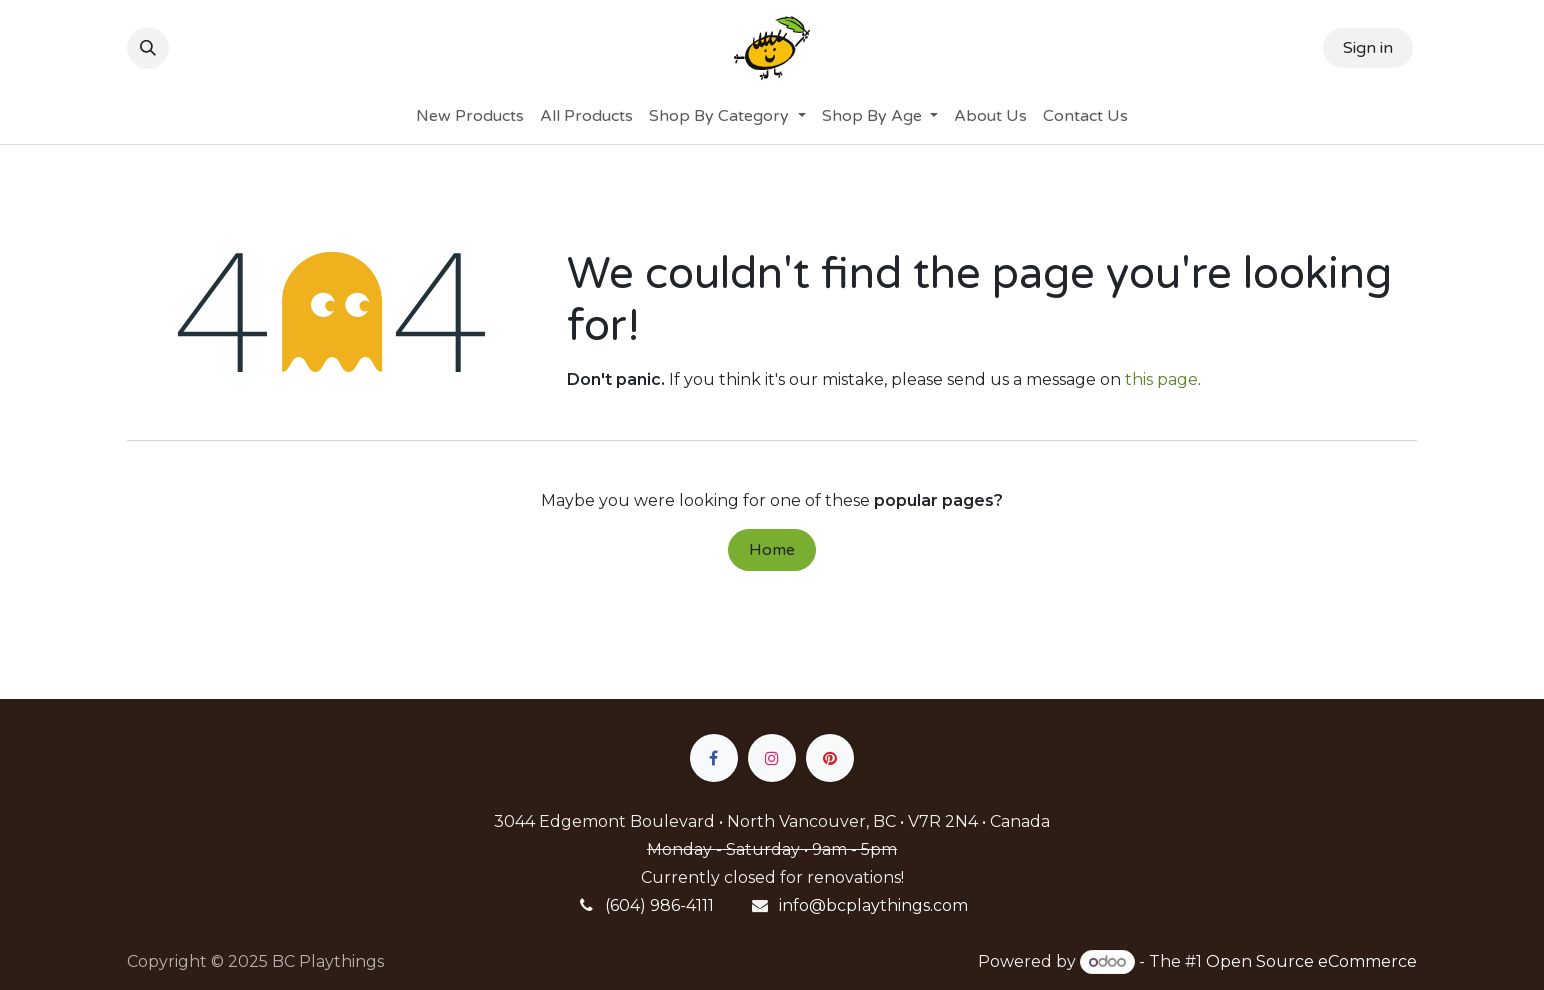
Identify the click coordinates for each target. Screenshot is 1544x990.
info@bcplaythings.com (873, 905)
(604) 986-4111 (659, 905)
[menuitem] (470, 116)
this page (1161, 379)
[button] (148, 48)
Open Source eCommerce (1311, 961)
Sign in (1368, 48)
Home (772, 550)
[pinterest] (830, 758)
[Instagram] (772, 758)
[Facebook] (714, 758)
